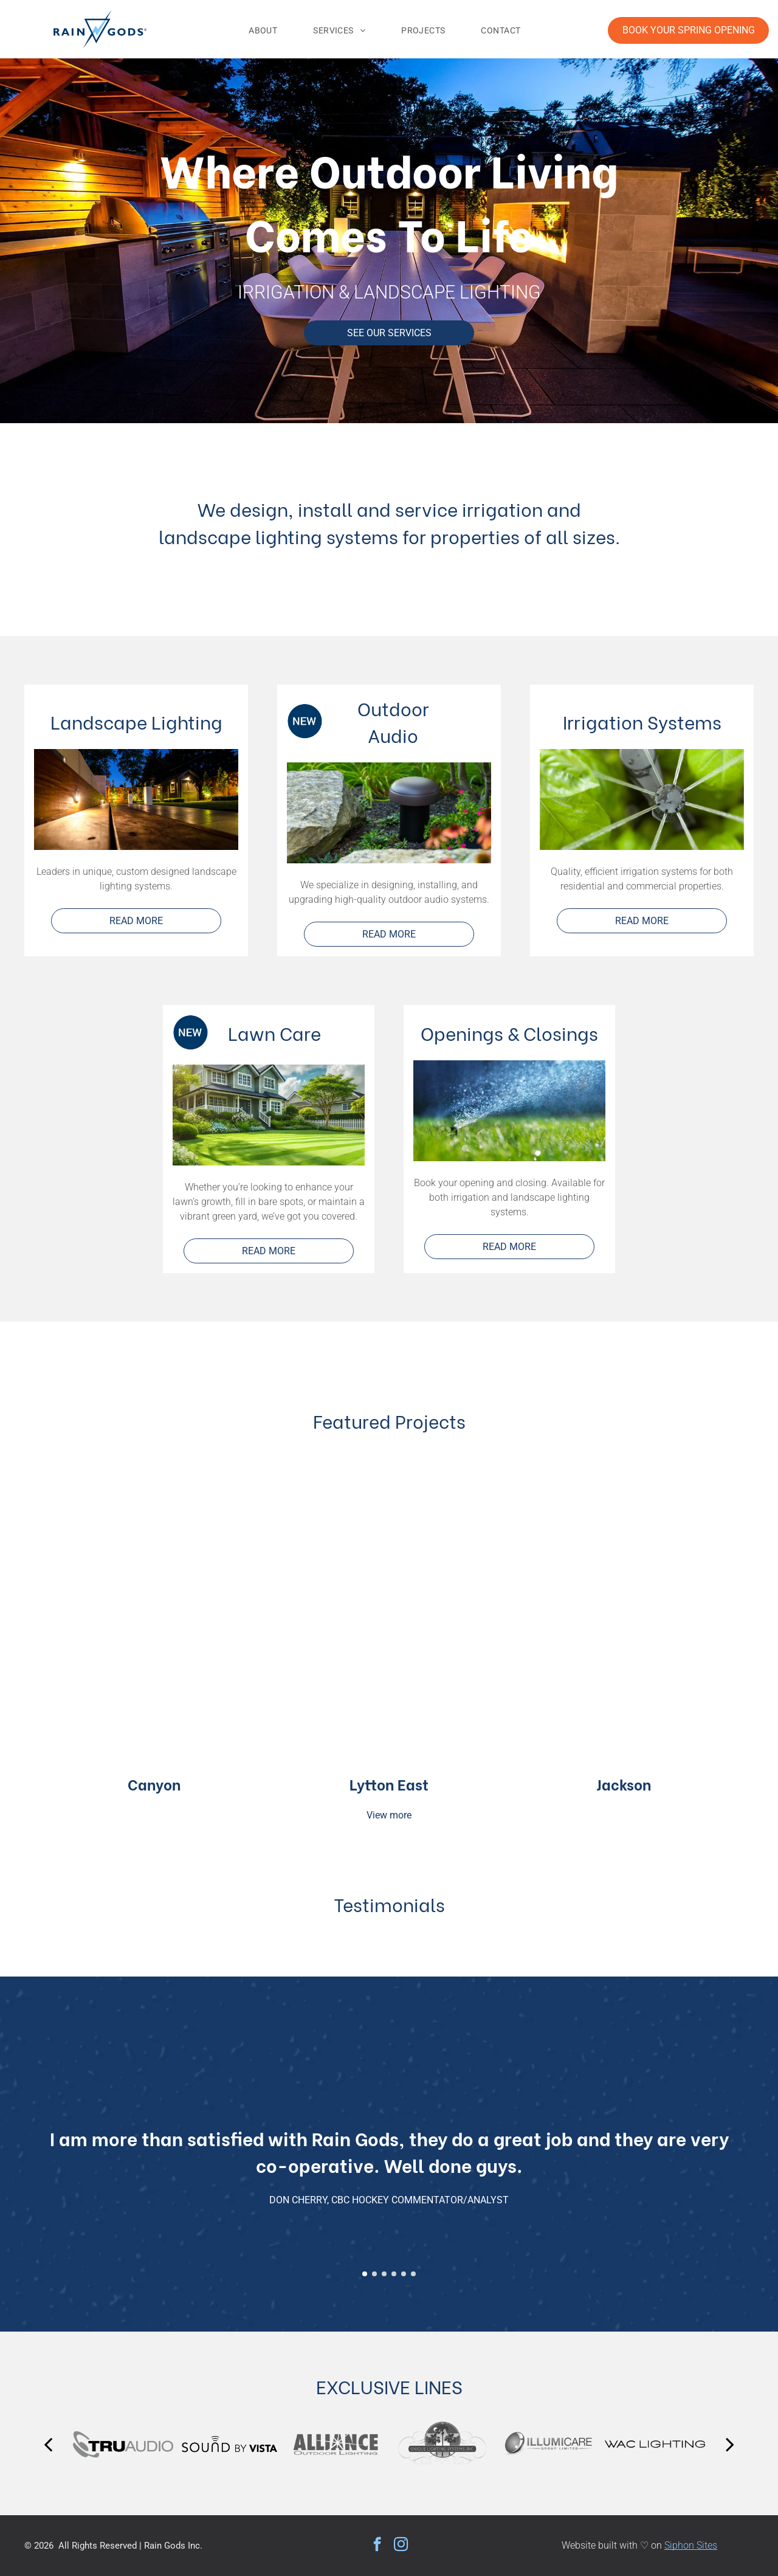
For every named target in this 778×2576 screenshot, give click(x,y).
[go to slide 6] (413, 2273)
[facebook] (377, 2545)
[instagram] (400, 2545)
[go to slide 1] (364, 2273)
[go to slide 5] (403, 2273)
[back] (48, 2444)
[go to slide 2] (374, 2273)
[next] (730, 2444)
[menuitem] (267, 30)
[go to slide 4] (393, 2273)
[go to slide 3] (384, 2273)
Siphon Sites (690, 2545)
